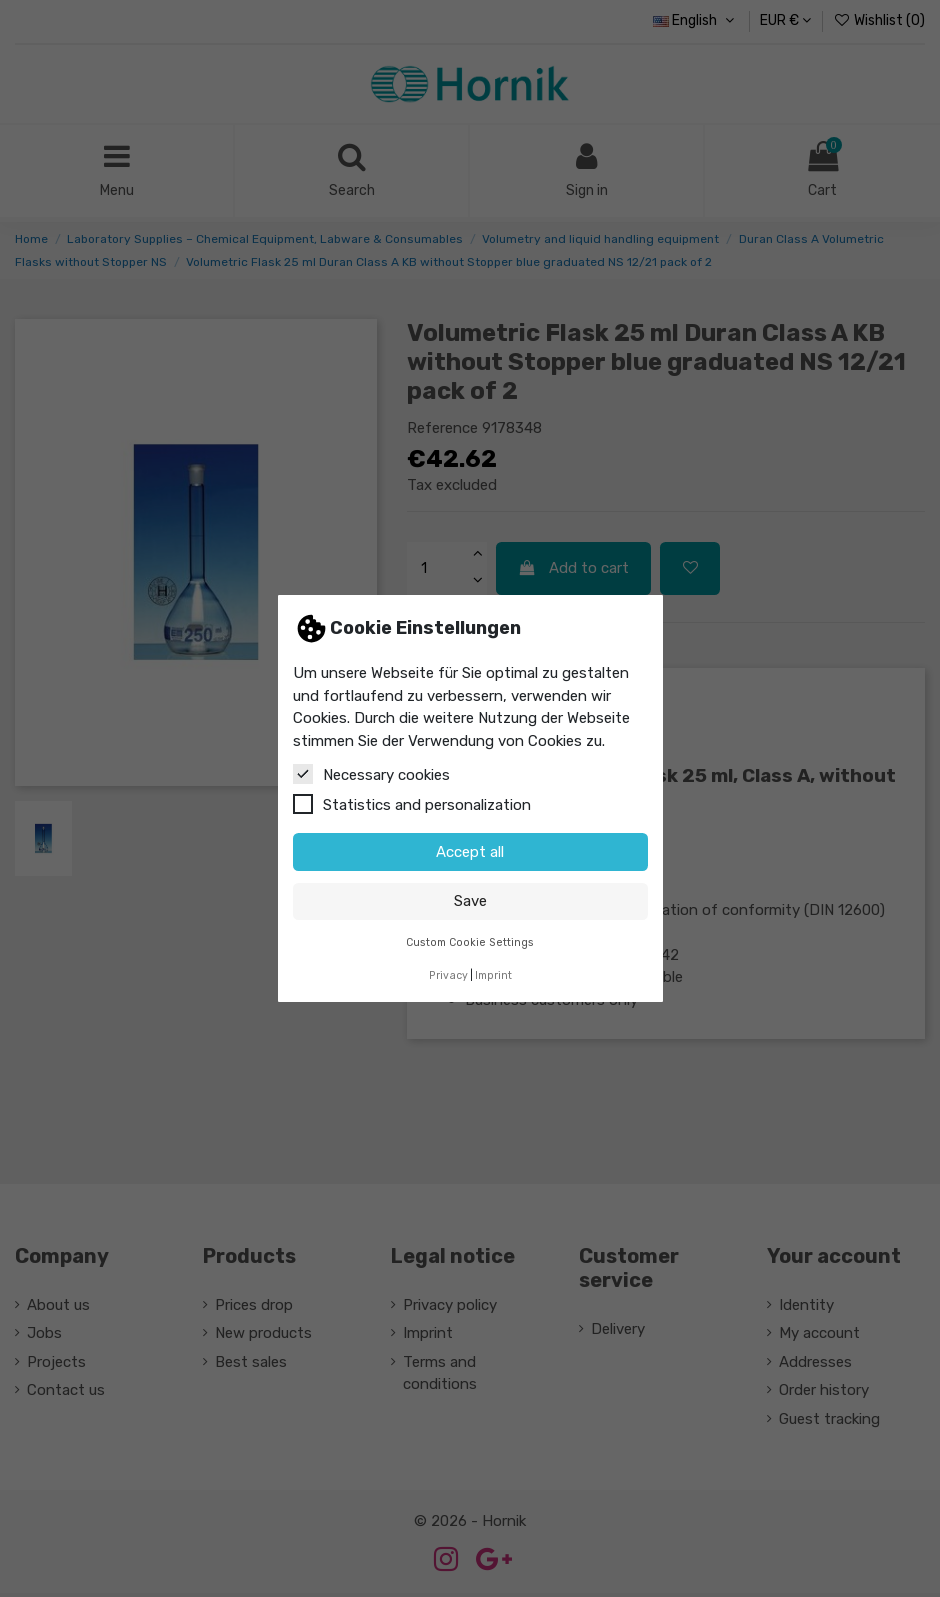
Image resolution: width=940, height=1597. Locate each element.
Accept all (470, 852)
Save (470, 901)
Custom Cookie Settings (470, 942)
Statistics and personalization (412, 804)
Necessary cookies (371, 774)
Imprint (493, 975)
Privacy (448, 975)
